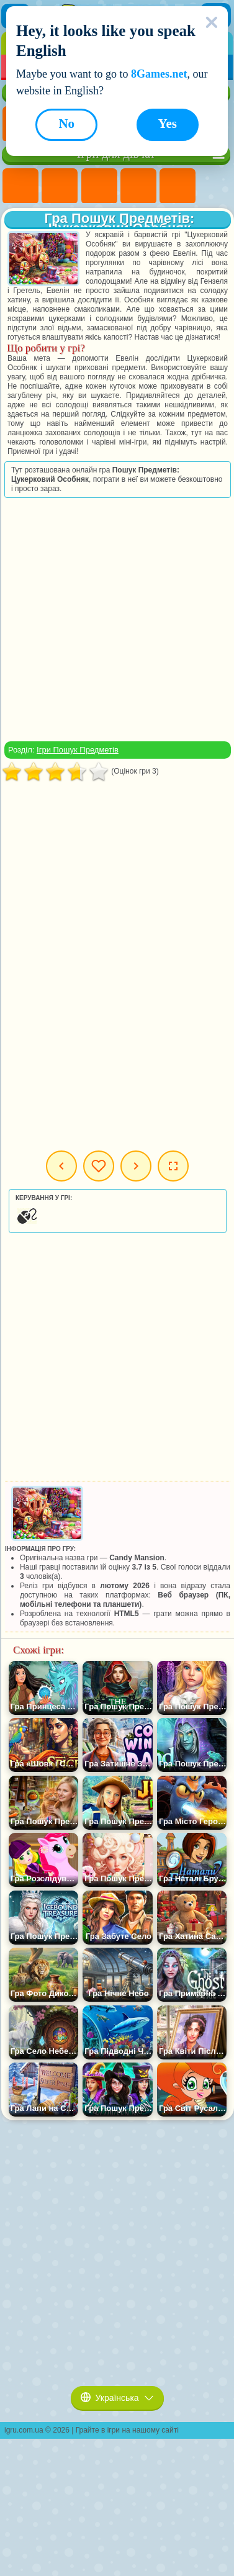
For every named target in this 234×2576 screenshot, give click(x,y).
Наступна (135, 1166)
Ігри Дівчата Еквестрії (60, 186)
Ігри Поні (20, 186)
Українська (117, 2397)
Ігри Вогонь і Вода (99, 186)
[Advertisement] (116, 619)
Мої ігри (98, 1166)
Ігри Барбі (138, 186)
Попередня (61, 1166)
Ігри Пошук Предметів (78, 749)
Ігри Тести (178, 186)
